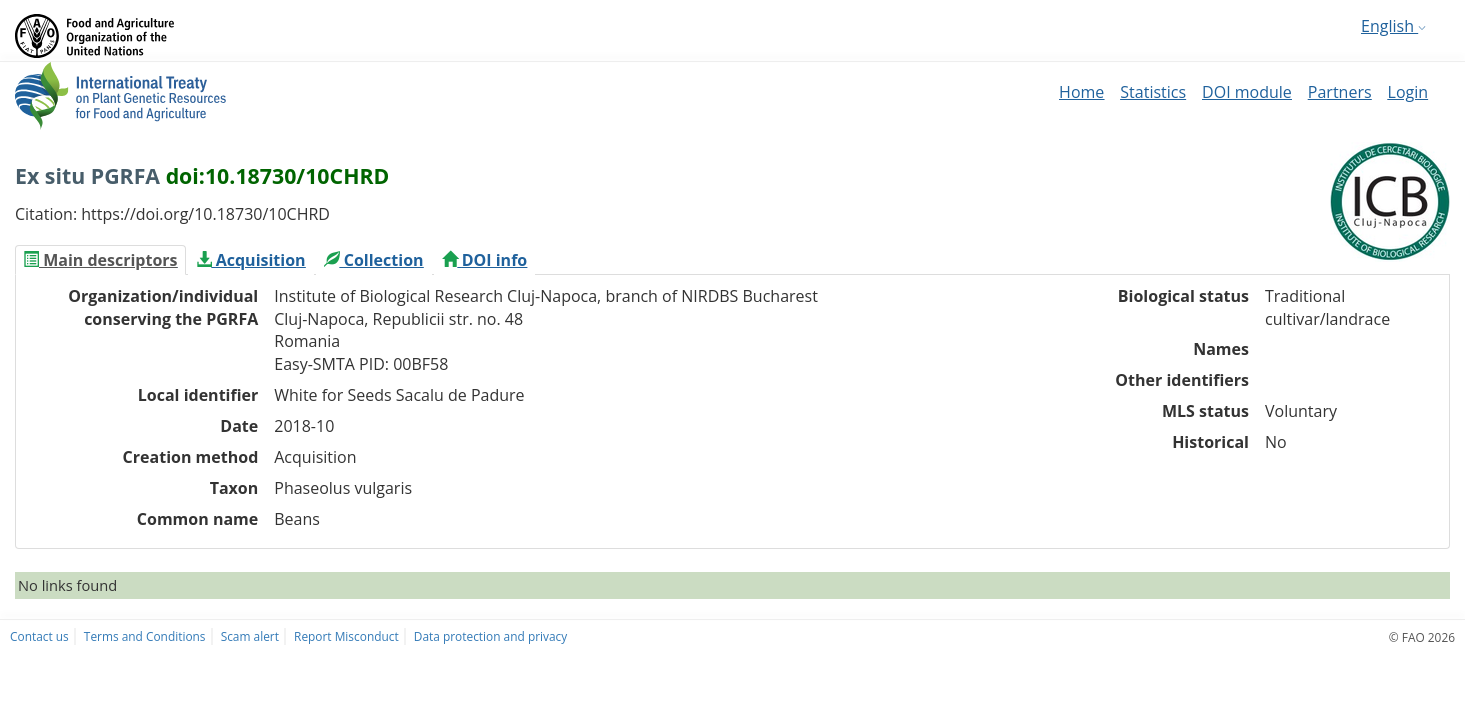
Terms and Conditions (145, 636)
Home (1081, 92)
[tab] (100, 260)
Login (1408, 92)
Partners (1340, 92)
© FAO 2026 (1422, 637)
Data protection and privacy (490, 636)
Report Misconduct (346, 636)
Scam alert (250, 636)
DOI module (1247, 92)
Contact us (39, 636)
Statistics (1153, 92)
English (1393, 26)
